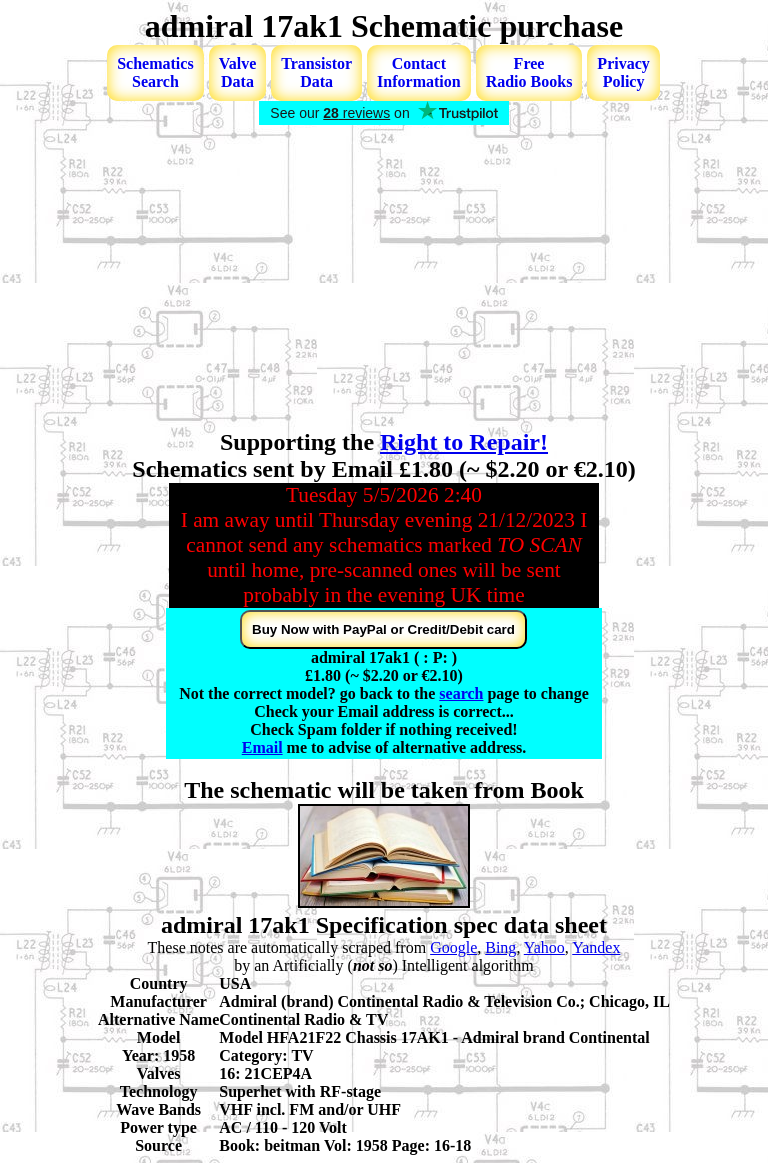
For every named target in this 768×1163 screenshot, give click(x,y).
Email (262, 747)
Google (453, 947)
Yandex (596, 947)
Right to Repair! (464, 442)
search (461, 693)
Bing (500, 947)
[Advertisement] (384, 279)
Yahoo (544, 947)
